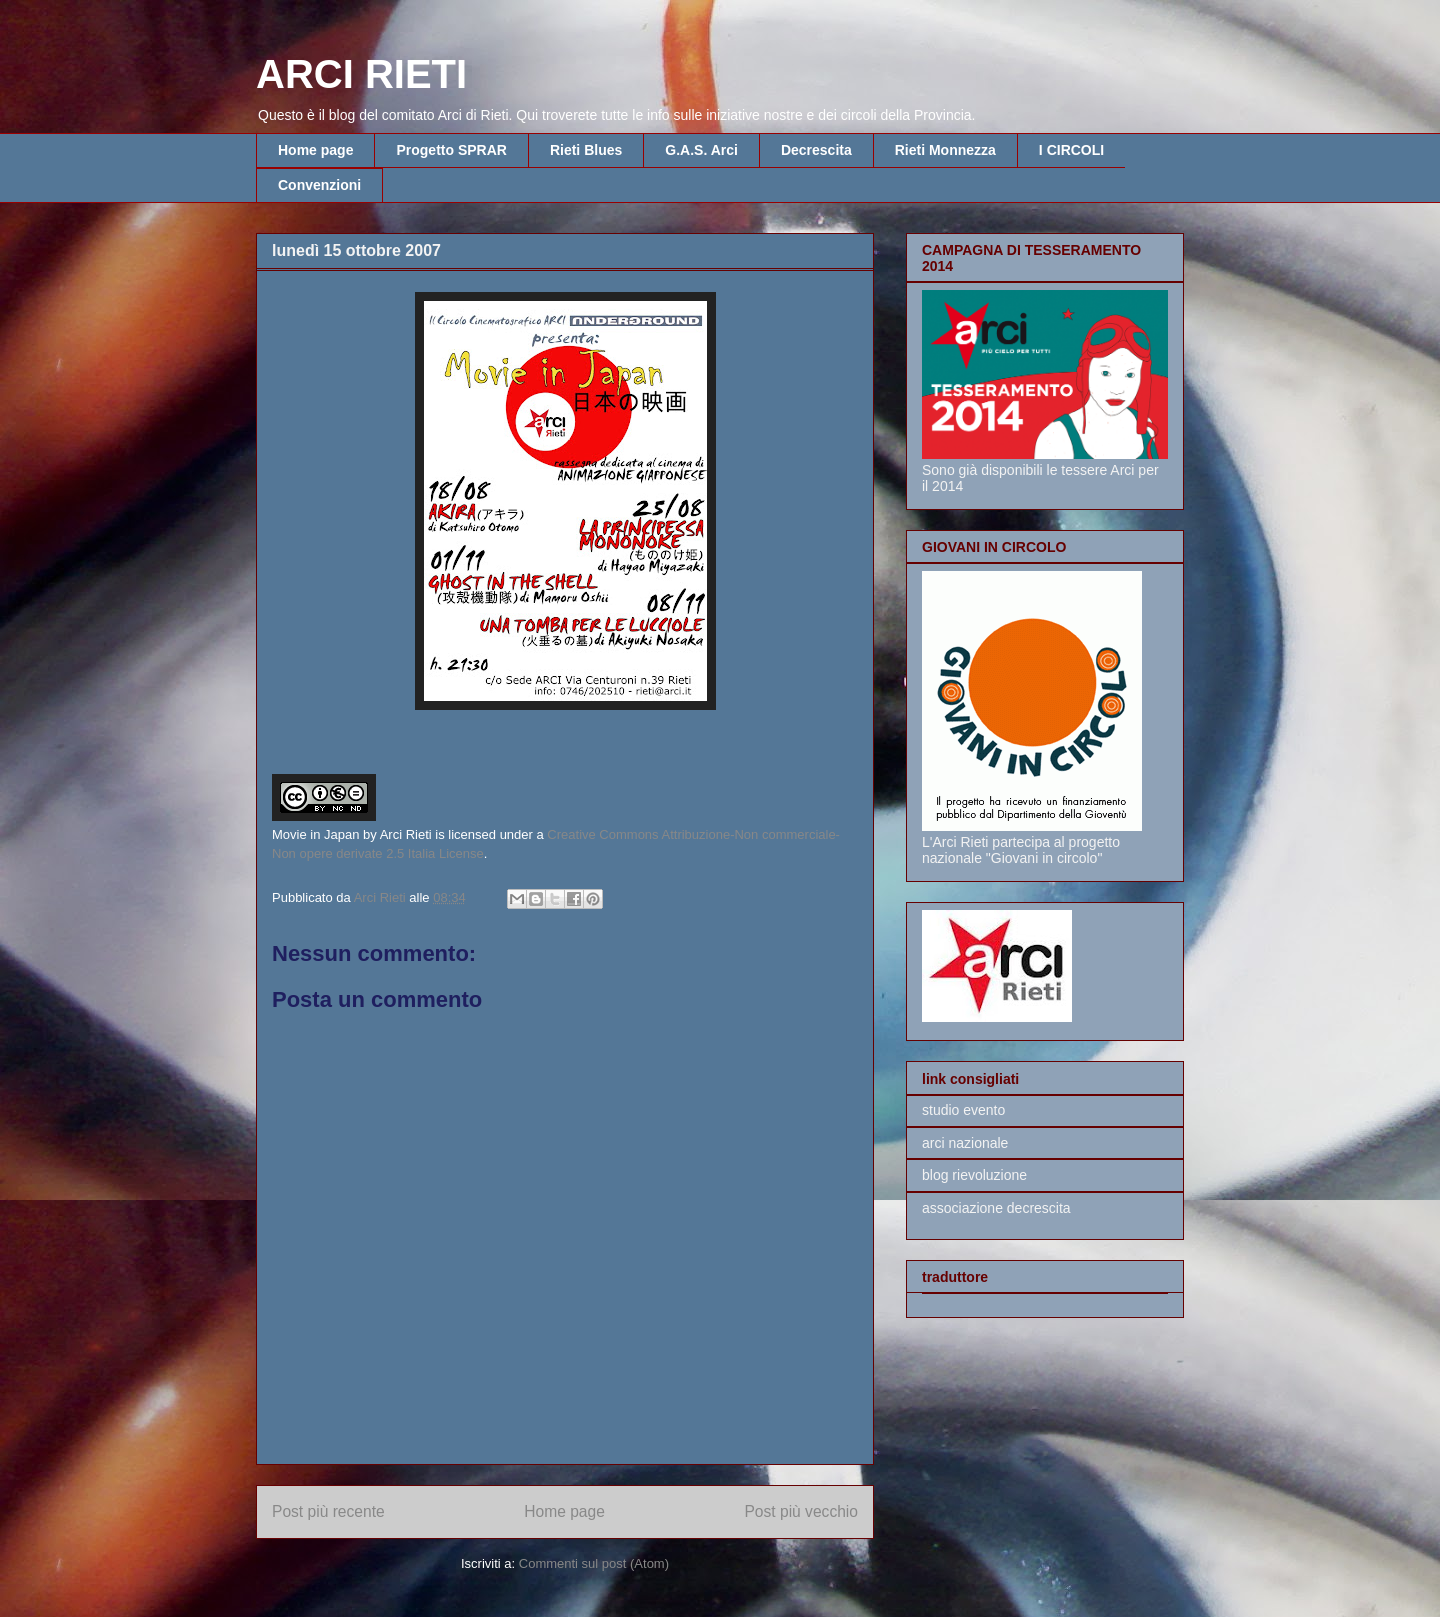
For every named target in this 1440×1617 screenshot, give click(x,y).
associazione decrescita (996, 1208)
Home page (315, 150)
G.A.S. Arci (701, 150)
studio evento (963, 1110)
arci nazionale (965, 1143)
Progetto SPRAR (451, 150)
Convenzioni (319, 185)
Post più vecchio (801, 1511)
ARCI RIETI (361, 74)
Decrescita (816, 150)
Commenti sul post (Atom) (594, 1563)
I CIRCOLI (1071, 150)
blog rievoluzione (974, 1175)
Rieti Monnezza (945, 150)
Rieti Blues (586, 150)
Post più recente (328, 1511)
